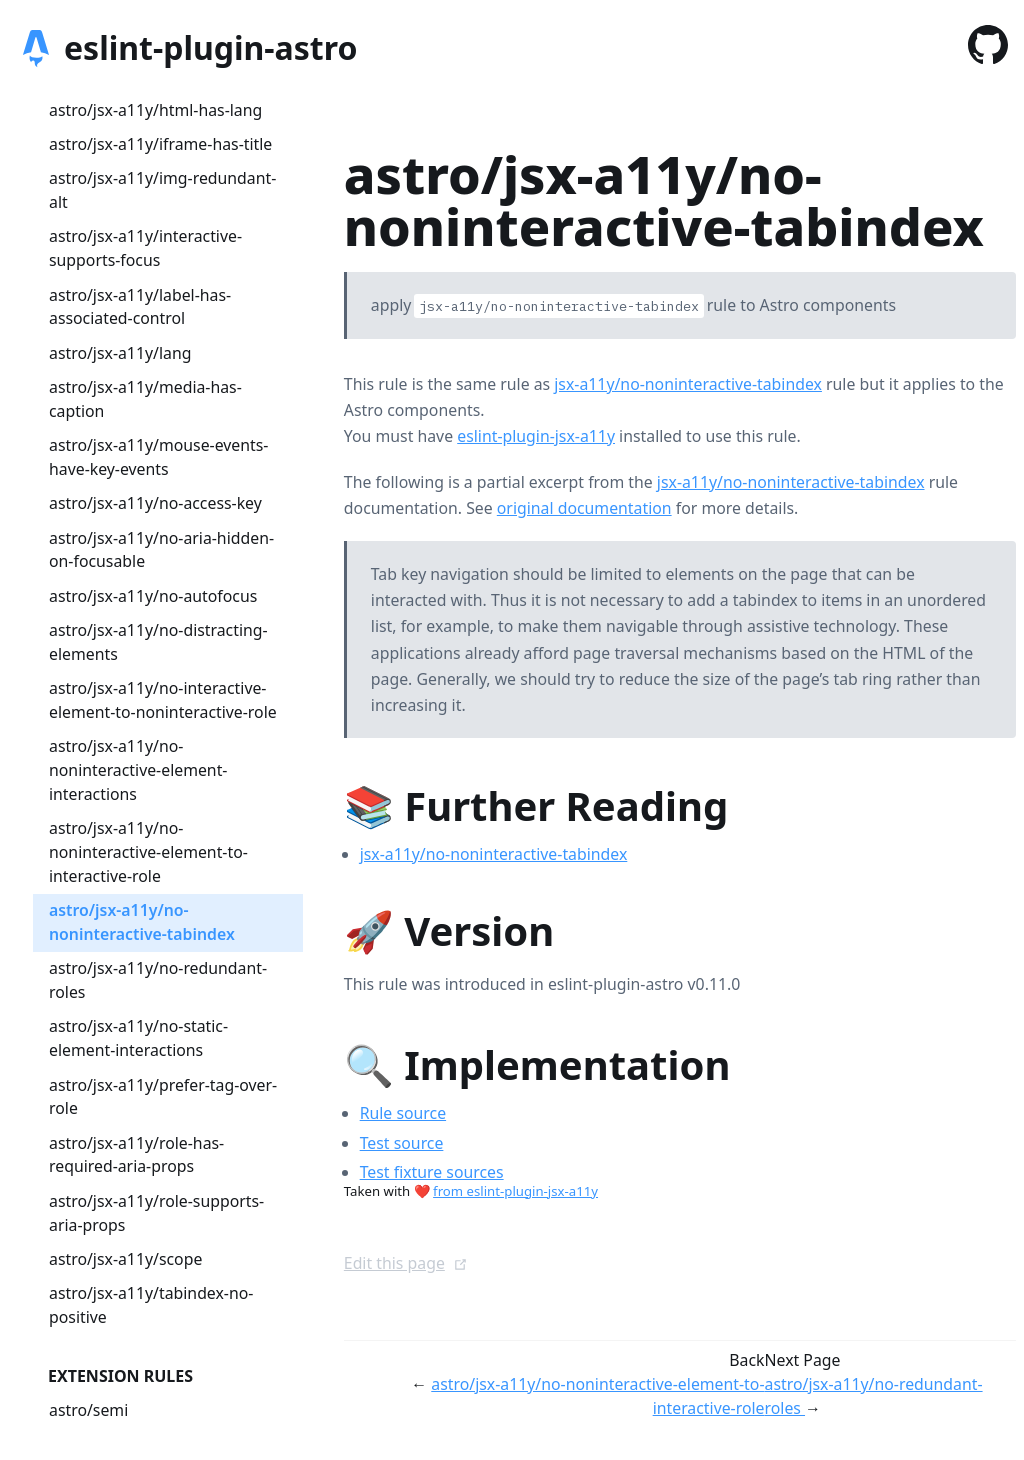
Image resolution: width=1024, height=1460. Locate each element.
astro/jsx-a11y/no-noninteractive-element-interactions (138, 770)
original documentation (584, 508)
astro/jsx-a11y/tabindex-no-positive (151, 1305)
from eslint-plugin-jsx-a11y (515, 1191)
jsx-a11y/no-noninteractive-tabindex (688, 384)
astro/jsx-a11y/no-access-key (155, 503)
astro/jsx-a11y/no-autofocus (153, 596)
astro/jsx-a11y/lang (120, 353)
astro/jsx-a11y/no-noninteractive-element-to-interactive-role (148, 852)
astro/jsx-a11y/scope (125, 1259)
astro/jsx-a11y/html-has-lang (155, 110)
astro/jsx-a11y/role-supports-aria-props (156, 1213)
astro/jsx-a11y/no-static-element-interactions (138, 1038)
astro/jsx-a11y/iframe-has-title (160, 144)
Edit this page (406, 1263)
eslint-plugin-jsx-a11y (536, 436)
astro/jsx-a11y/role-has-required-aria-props (136, 1155)
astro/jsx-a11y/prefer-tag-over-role (163, 1097)
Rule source (403, 1113)
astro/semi (88, 1410)
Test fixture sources (432, 1172)
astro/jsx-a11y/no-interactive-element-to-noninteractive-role (163, 700)
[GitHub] (988, 48)
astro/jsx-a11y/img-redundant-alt (162, 190)
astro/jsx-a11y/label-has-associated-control (140, 307)
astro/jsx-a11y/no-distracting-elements (158, 642)
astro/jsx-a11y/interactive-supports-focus (145, 248)
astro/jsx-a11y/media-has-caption (145, 399)
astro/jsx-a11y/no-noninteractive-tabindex (142, 922)
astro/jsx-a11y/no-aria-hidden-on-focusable (161, 550)
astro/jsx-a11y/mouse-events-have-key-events (158, 457)
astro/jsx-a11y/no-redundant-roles (158, 980)
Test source (402, 1143)
